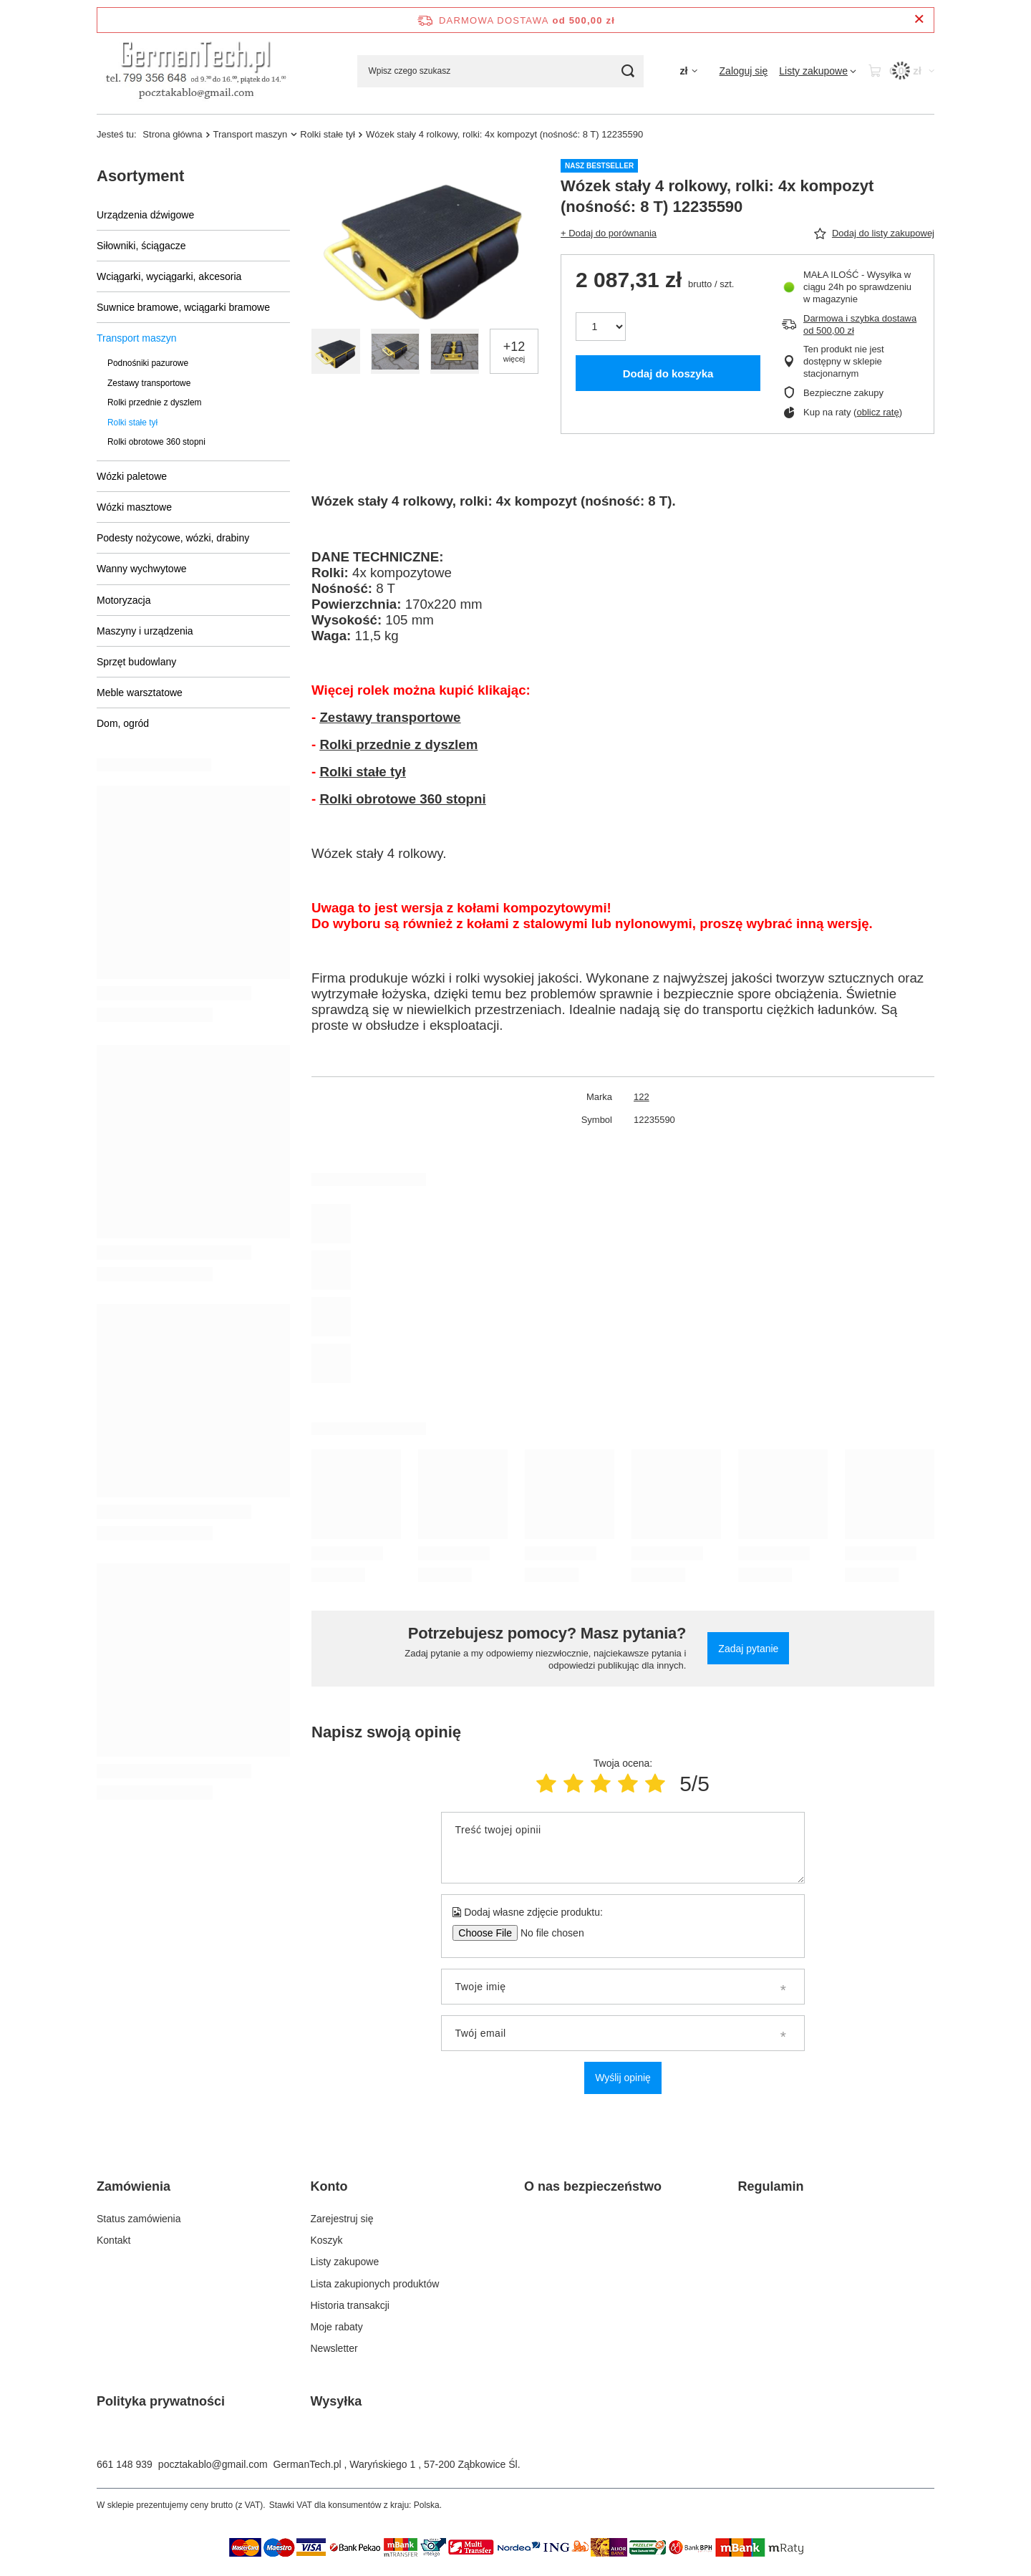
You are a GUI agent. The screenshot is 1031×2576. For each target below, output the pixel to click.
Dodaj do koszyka (668, 373)
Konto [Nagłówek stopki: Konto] (329, 2186)
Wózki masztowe (134, 507)
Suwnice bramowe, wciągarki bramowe (183, 307)
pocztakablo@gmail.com (213, 2464)
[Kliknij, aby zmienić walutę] (688, 71)
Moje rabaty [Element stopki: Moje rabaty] (337, 2327)
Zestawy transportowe (148, 383)
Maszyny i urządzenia (145, 631)
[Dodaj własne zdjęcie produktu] (547, 1933)
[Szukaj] (627, 71)
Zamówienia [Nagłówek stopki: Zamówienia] (133, 2186)
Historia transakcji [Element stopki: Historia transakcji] (350, 2305)
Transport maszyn (250, 134)
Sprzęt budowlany (136, 661)
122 (641, 1096)
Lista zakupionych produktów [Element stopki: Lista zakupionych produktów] (375, 2284)
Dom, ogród (123, 723)
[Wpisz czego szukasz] (500, 71)
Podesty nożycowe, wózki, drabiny (173, 538)
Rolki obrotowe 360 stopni (156, 442)
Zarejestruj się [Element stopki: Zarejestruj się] (342, 2218)
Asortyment (140, 176)
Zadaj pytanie (748, 1648)
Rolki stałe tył (327, 134)
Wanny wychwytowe (142, 568)
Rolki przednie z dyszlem (154, 402)
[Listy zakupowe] (817, 70)
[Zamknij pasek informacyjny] (919, 19)
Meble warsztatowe (140, 692)
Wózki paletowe (132, 476)
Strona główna (172, 134)
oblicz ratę (877, 412)
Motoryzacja (123, 600)
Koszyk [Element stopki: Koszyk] (327, 2240)
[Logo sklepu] (197, 71)
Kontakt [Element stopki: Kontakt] (113, 2240)
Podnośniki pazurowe (147, 363)
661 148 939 (125, 2464)
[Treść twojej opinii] (622, 1847)
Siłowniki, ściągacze (141, 245)
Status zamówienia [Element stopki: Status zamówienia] (139, 2218)
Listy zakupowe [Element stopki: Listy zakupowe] (345, 2261)
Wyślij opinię (623, 2077)
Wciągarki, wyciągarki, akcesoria (169, 276)
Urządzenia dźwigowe (145, 215)
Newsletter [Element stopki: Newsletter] (334, 2348)
